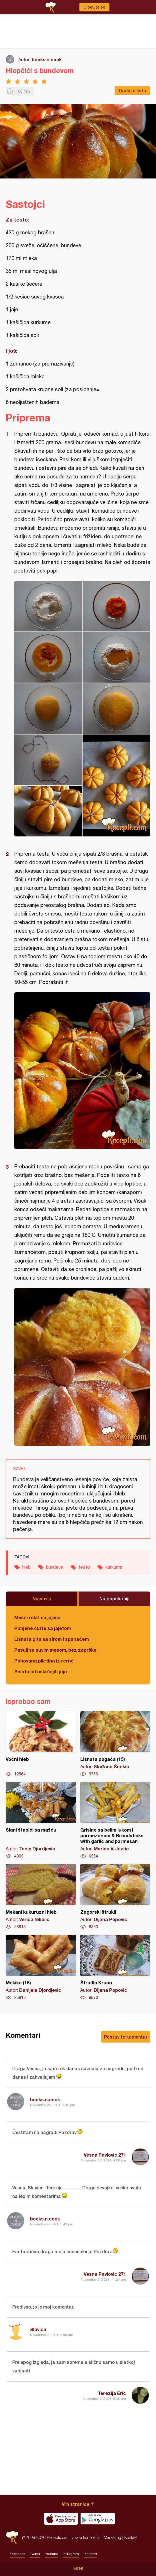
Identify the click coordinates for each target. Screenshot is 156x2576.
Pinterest (90, 2554)
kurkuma (113, 1567)
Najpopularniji (114, 1598)
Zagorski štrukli (115, 1897)
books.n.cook (47, 59)
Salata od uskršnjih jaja (40, 1671)
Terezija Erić (112, 2393)
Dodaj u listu (132, 90)
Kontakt (130, 2537)
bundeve (54, 1567)
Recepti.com (12, 2537)
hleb (26, 1567)
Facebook (17, 2554)
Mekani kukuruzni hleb (41, 1897)
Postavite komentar (125, 2036)
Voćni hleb (41, 1744)
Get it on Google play (98, 2519)
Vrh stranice (75, 2504)
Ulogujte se (94, 7)
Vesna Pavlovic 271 (105, 2154)
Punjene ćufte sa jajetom (42, 1628)
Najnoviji (42, 1598)
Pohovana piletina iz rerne (44, 1660)
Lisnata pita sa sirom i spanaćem (51, 1639)
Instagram (71, 2554)
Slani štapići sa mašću (41, 1820)
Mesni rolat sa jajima (37, 1617)
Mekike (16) (41, 1967)
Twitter (35, 2554)
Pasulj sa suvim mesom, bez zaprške (55, 1650)
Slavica (38, 2329)
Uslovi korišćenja (86, 2537)
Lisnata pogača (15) (115, 1744)
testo (84, 1567)
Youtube (51, 2554)
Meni (78, 2569)
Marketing (112, 2537)
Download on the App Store (61, 2519)
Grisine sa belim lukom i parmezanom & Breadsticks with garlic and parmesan (115, 1820)
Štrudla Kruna (115, 1967)
